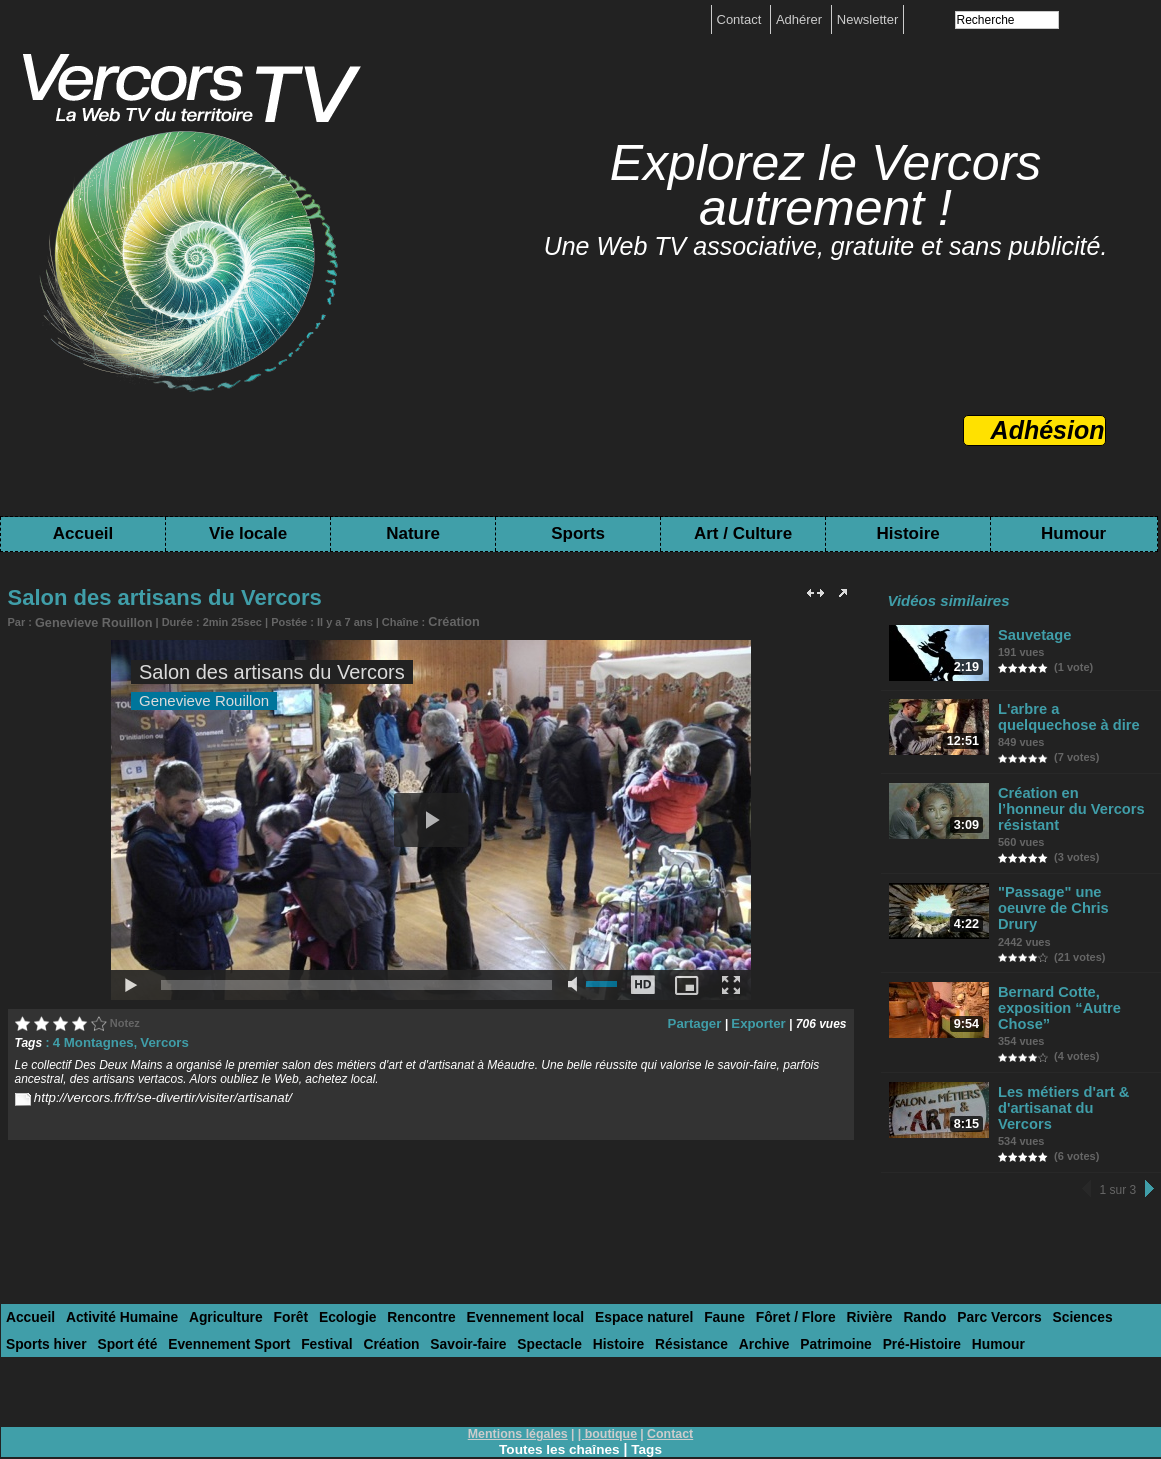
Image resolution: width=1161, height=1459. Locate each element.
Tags (649, 1391)
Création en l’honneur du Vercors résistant (1070, 802)
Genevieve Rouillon (86, 622)
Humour (1073, 533)
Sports (578, 533)
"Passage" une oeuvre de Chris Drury (1072, 884)
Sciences (1015, 1261)
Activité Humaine (114, 1261)
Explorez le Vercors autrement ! (826, 185)
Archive (631, 1286)
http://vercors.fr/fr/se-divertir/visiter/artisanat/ (151, 1094)
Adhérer (801, 19)
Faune (680, 1261)
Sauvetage (1035, 634)
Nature (413, 533)
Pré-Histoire (779, 1286)
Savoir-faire (354, 1286)
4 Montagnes (89, 1040)
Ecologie (326, 1261)
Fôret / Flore (746, 1261)
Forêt (273, 1261)
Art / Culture (743, 533)
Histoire (907, 533)
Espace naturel (604, 1261)
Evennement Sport (129, 1286)
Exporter (760, 1021)
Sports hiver (1092, 1261)
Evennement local (493, 1261)
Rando (867, 1261)
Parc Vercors (938, 1261)
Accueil (83, 533)
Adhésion (1048, 430)
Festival (221, 1286)
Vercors (155, 1040)
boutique (610, 1376)
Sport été (34, 1286)
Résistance (563, 1286)
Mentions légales (519, 1376)
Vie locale (248, 533)
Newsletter (867, 19)
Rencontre (395, 1261)
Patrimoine (698, 1286)
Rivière (815, 1261)
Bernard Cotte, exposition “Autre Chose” (1057, 972)
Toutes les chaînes (559, 1391)
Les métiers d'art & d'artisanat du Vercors (1071, 1062)
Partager (702, 1021)
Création (435, 621)
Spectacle (429, 1286)
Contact (741, 19)
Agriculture (211, 1261)
